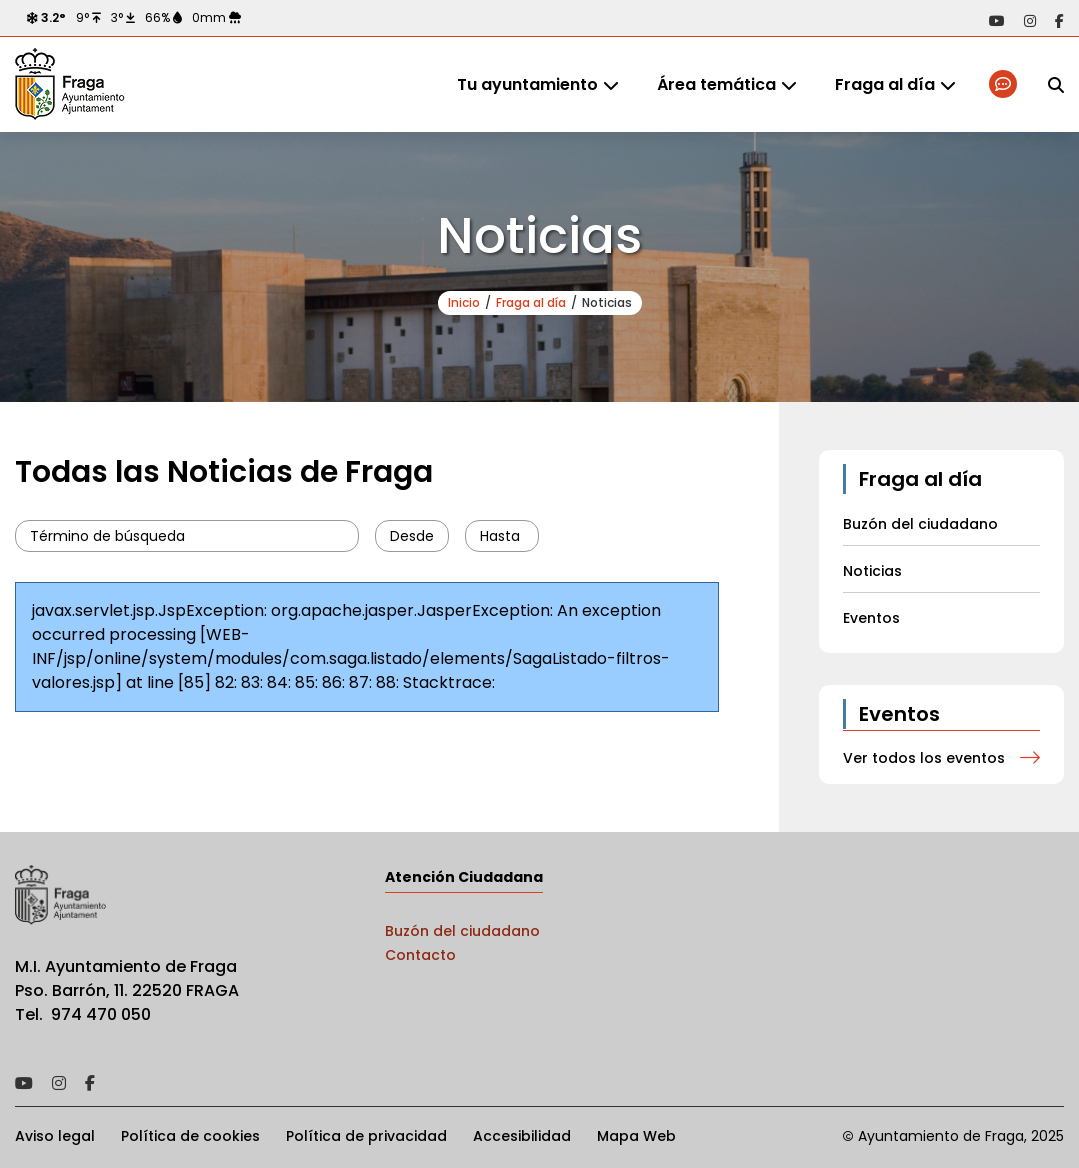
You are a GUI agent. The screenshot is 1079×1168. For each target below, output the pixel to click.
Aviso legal (55, 1136)
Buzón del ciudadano (462, 931)
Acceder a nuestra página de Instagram (1030, 21)
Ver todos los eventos (924, 758)
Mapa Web (636, 1136)
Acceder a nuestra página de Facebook (1059, 21)
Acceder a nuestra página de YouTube (997, 21)
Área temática (716, 84)
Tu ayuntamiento (527, 84)
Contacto (420, 955)
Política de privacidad (366, 1136)
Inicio (464, 302)
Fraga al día (885, 84)
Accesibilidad (522, 1136)
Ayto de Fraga (70, 85)
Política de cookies (190, 1136)
